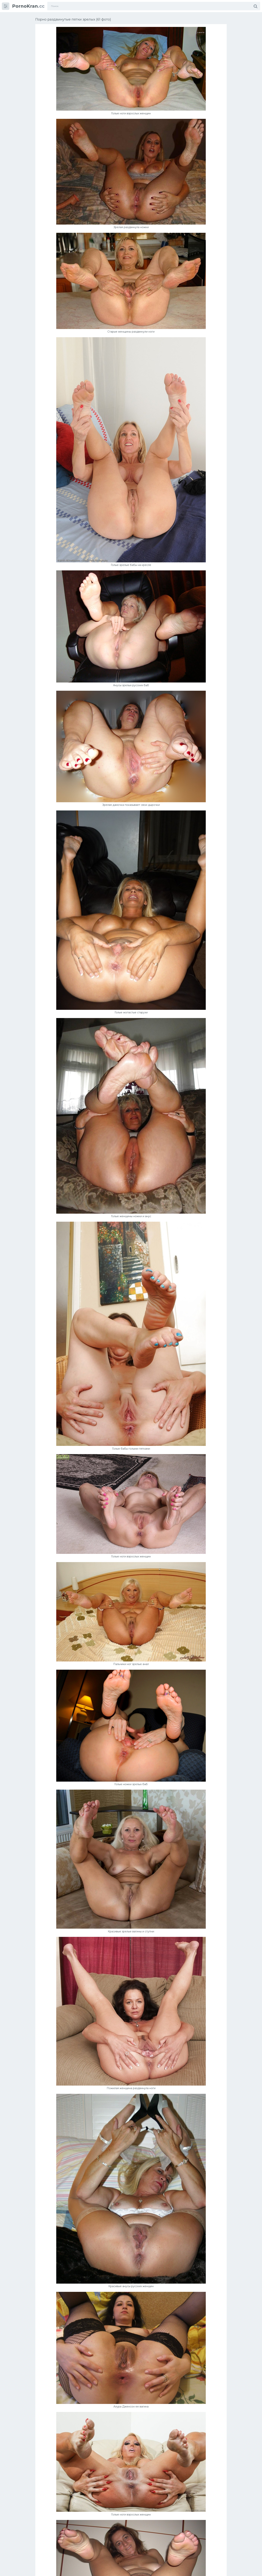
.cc (28, 6)
